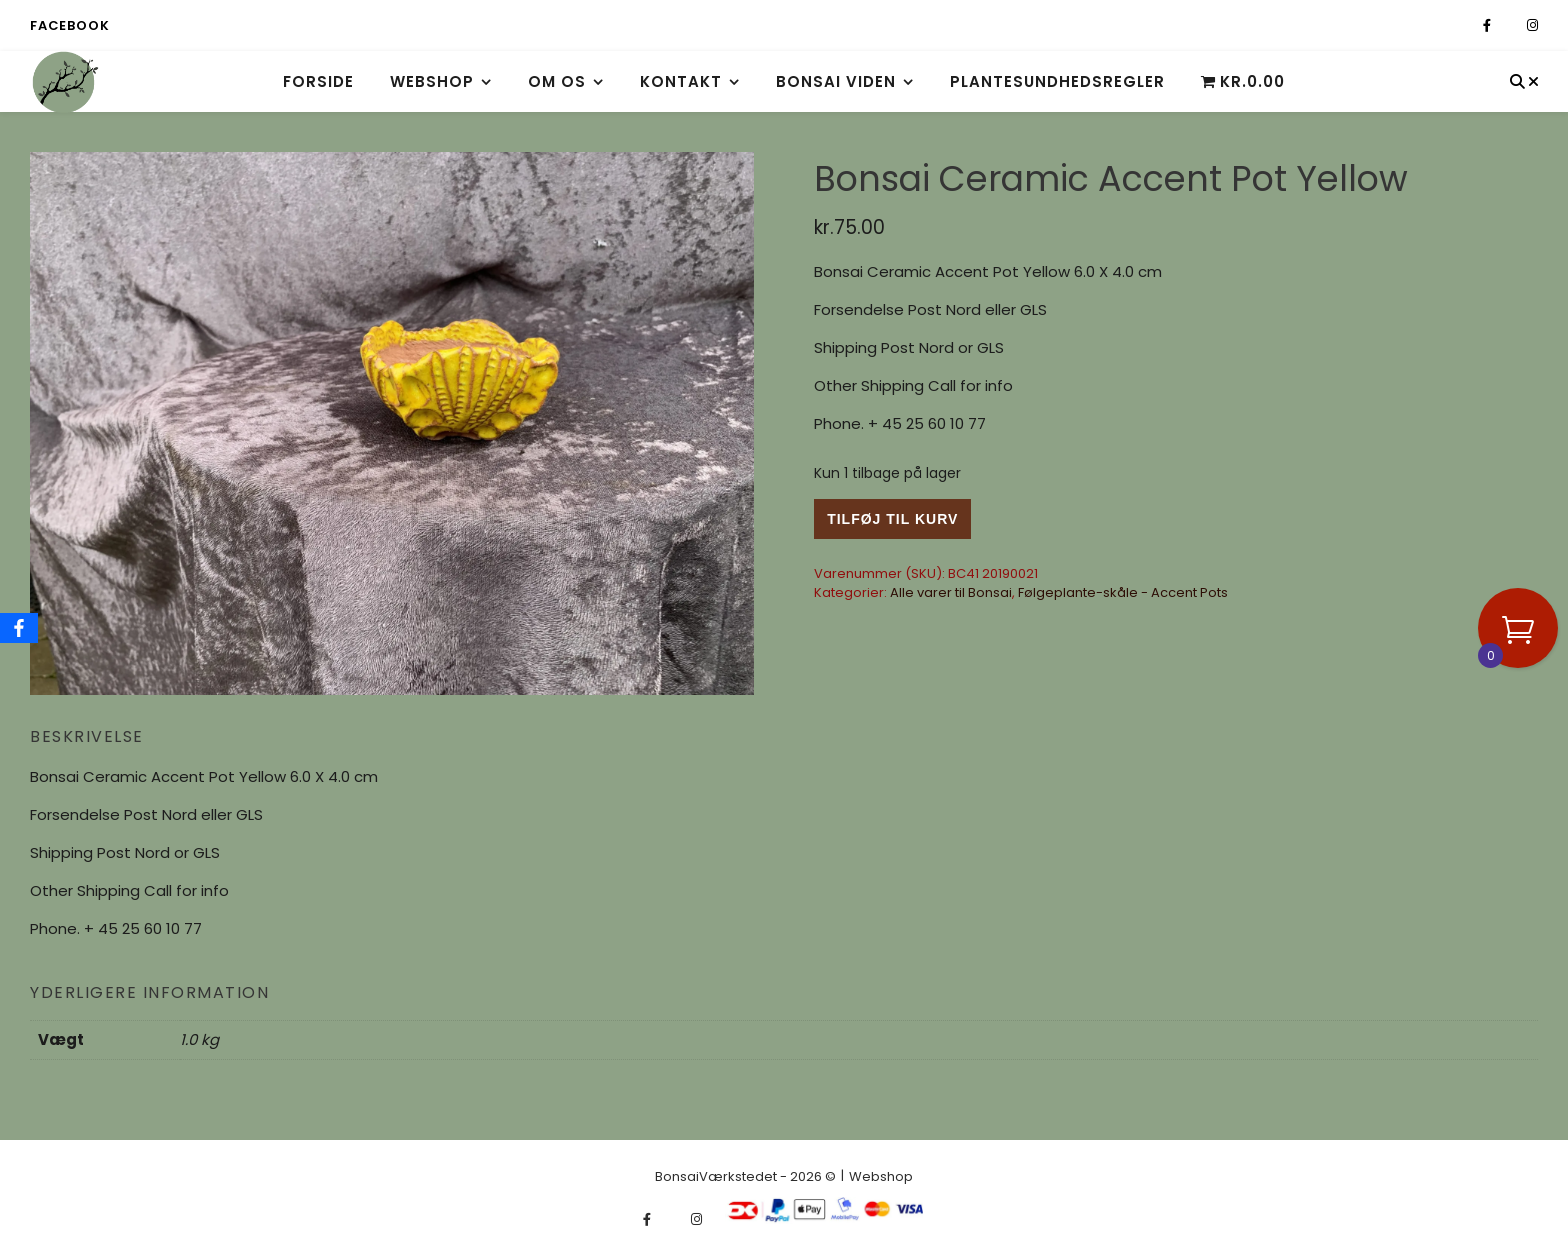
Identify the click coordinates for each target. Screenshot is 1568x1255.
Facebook (69, 25)
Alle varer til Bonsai (951, 592)
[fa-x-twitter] (1510, 25)
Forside (318, 81)
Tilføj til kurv (892, 519)
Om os (557, 81)
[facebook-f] (1488, 25)
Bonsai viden (836, 81)
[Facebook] (19, 628)
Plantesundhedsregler (1057, 81)
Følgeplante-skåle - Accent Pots (1123, 592)
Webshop (432, 81)
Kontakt (681, 81)
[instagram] (1532, 25)
